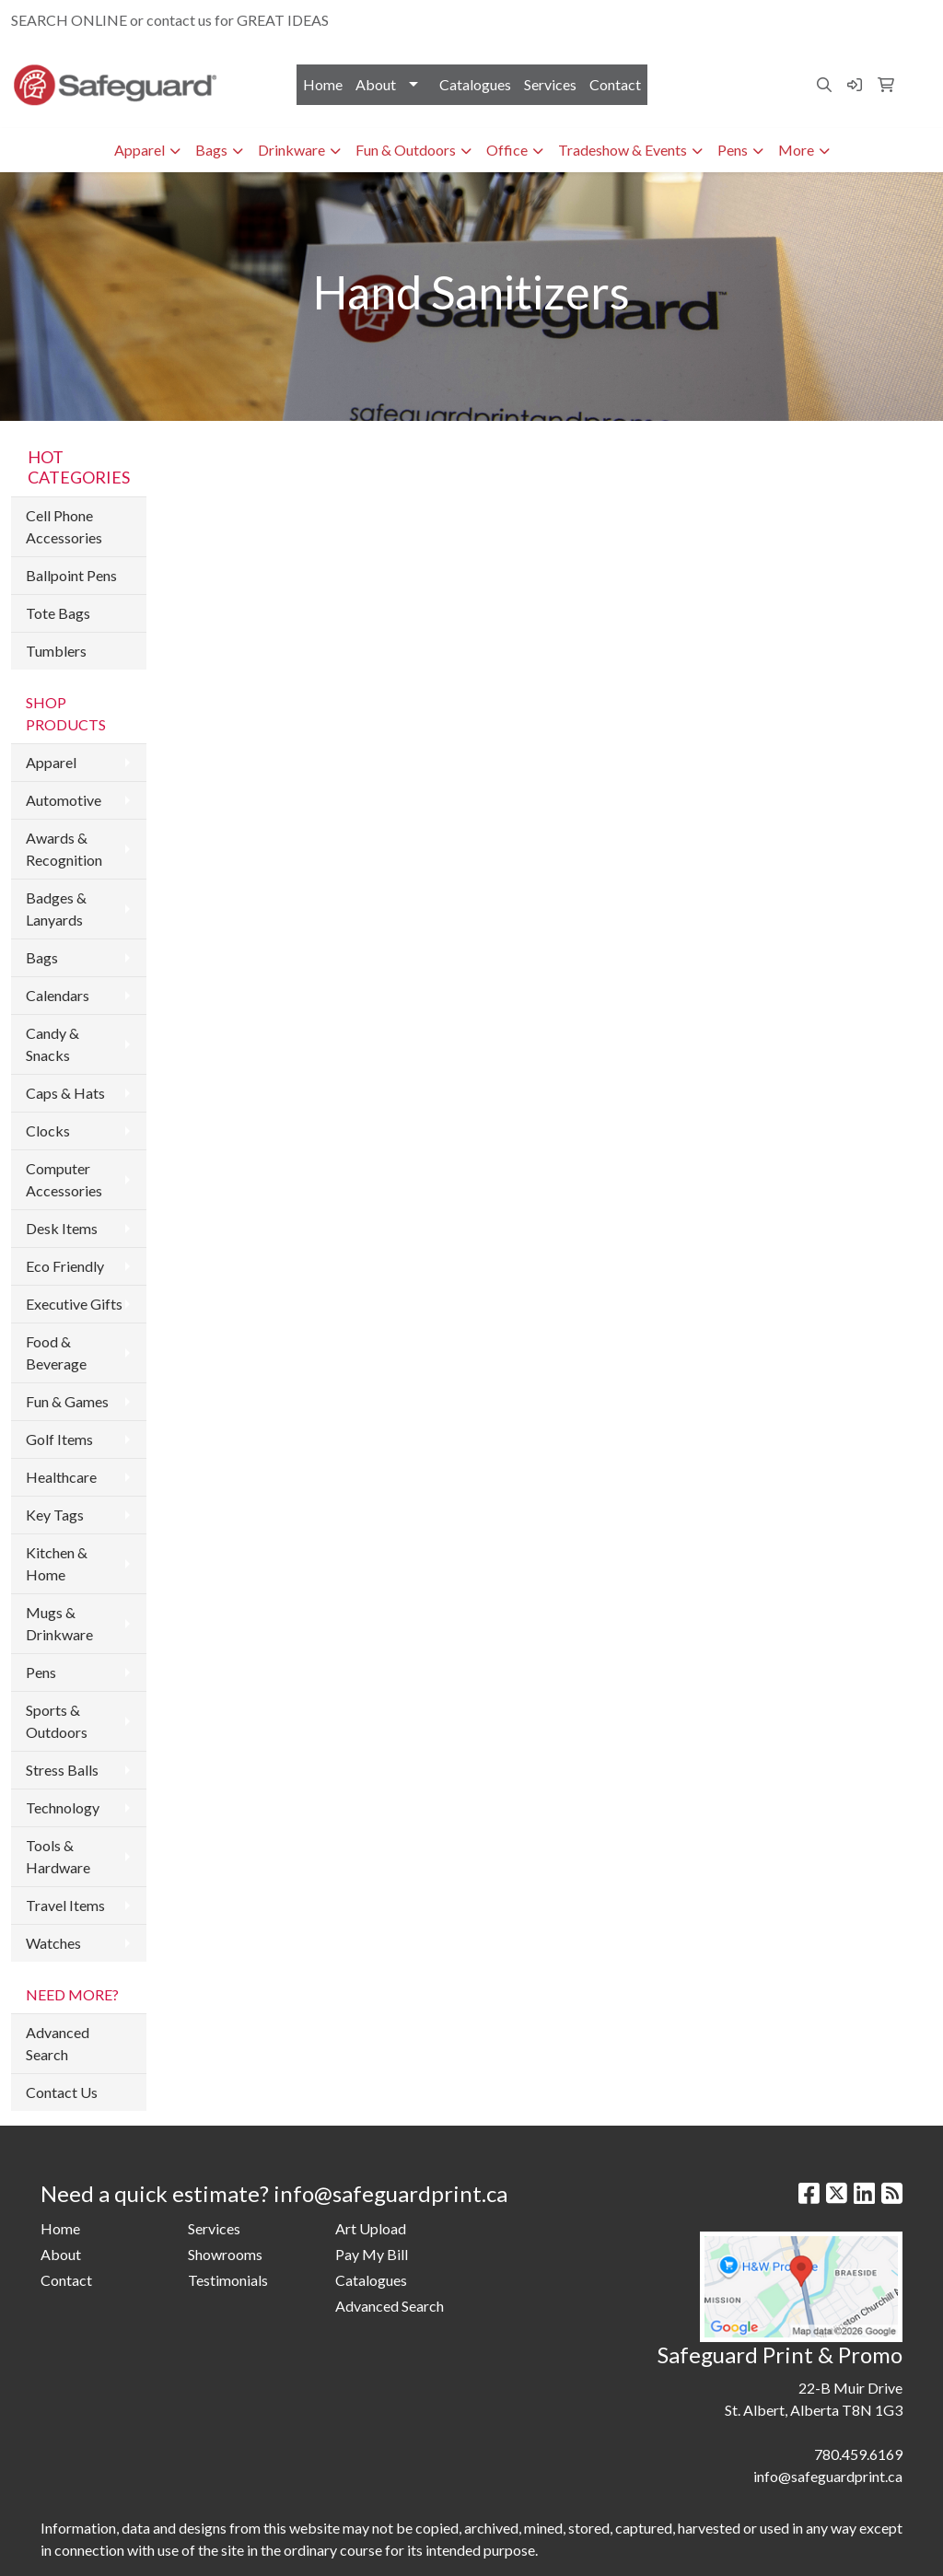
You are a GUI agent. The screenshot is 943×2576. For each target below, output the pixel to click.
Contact (615, 84)
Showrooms (225, 2254)
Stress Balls (62, 1769)
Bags (211, 149)
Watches (53, 1943)
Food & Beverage (56, 1352)
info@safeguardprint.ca (848, 20)
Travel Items (65, 1905)
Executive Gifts (74, 1303)
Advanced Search (57, 2043)
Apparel (139, 149)
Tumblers (56, 650)
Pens (732, 149)
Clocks (48, 1130)
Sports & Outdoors (56, 1721)
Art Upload (370, 2228)
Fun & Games (67, 1401)
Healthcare (61, 1477)
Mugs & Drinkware (59, 1623)
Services (550, 84)
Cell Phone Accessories (64, 526)
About (375, 84)
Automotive (63, 800)
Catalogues (475, 84)
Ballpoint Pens (71, 575)
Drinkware (291, 149)
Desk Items (62, 1228)
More (796, 149)
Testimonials (228, 2280)
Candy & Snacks (52, 1044)
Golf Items (59, 1439)
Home (323, 84)
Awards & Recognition (64, 848)
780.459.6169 (717, 20)
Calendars (57, 995)
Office (507, 149)
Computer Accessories (64, 1179)
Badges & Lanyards (56, 908)
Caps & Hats (65, 1093)
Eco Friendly (65, 1266)
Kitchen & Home (56, 1563)
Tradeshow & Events (622, 149)
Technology (62, 1807)
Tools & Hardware (58, 1856)
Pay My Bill (371, 2254)
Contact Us (62, 2092)
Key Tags (55, 1514)
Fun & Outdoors (405, 149)
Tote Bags (58, 613)
